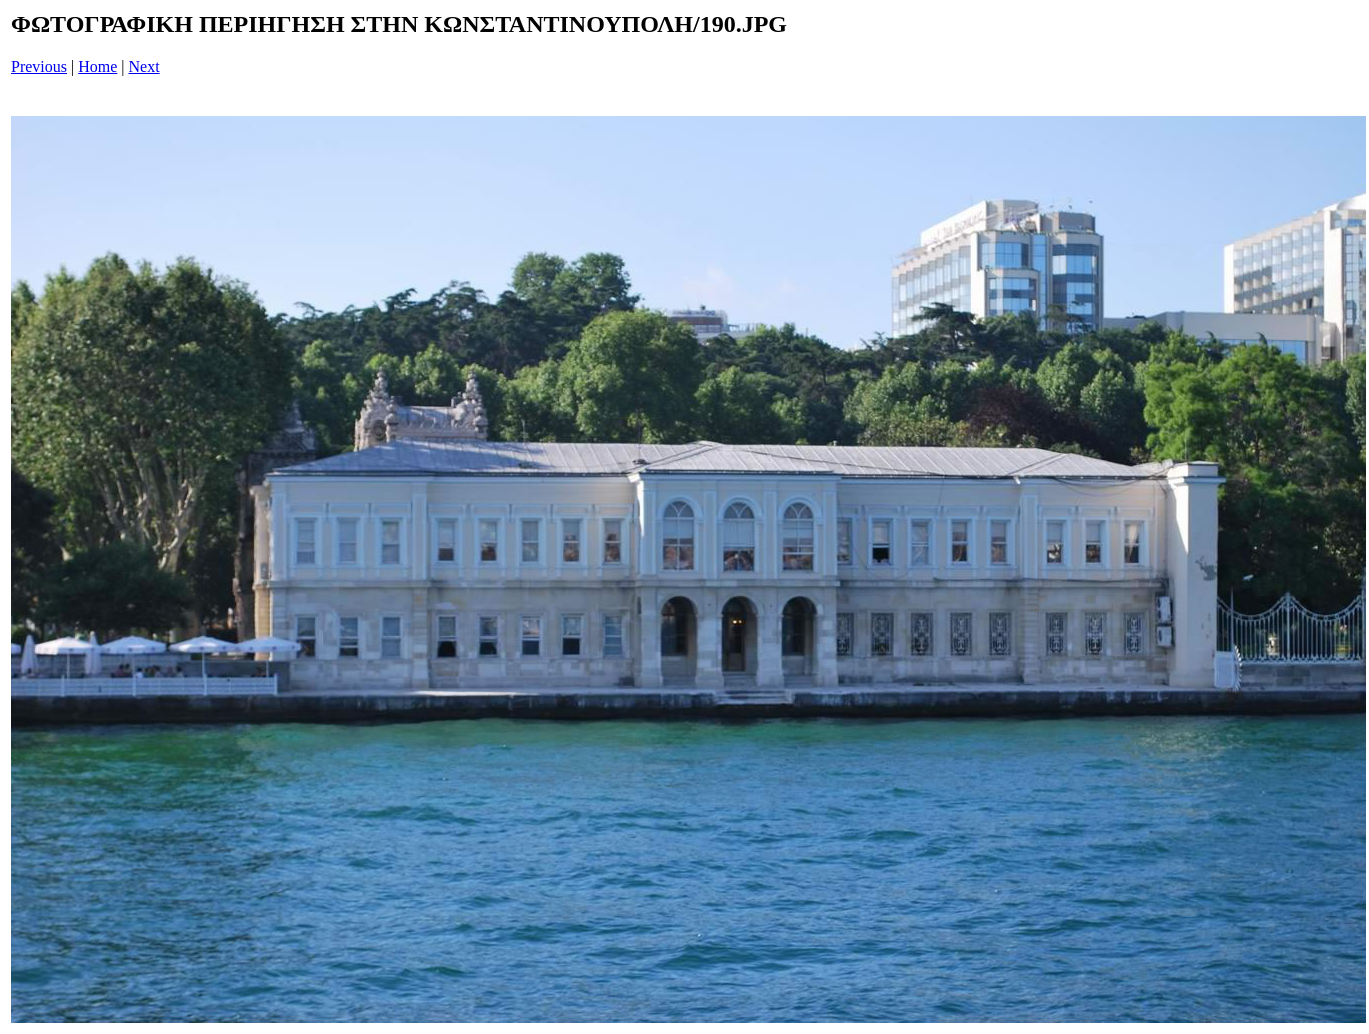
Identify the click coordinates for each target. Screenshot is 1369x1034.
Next (144, 66)
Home (97, 66)
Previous (39, 66)
